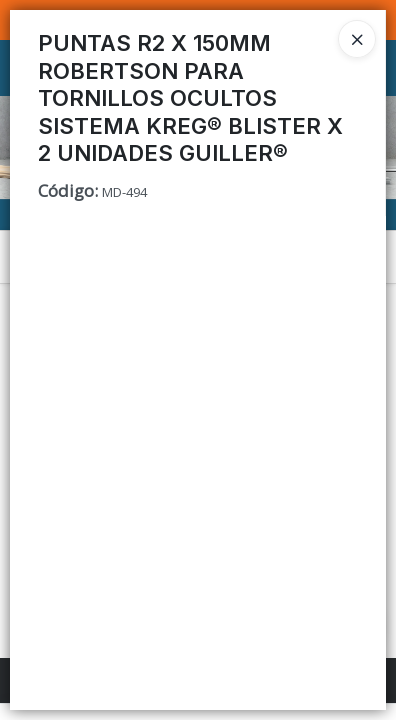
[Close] (357, 39)
